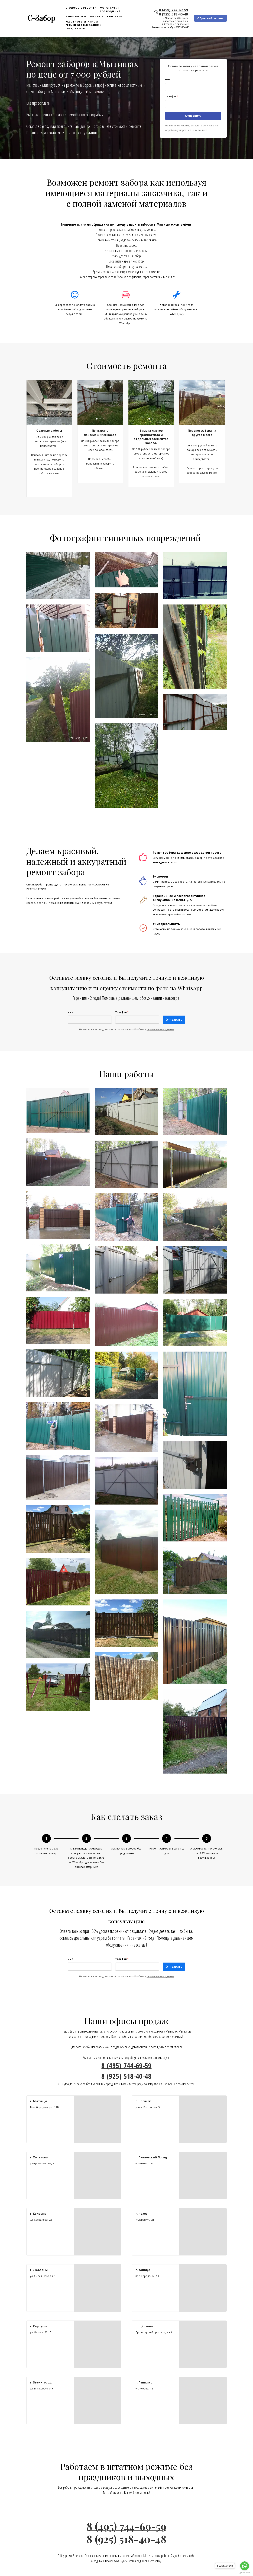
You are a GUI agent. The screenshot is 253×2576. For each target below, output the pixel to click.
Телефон (171, 96)
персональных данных (193, 130)
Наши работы (76, 16)
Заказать (96, 16)
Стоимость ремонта (81, 7)
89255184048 (182, 27)
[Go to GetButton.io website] (244, 2572)
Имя (167, 79)
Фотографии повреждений (110, 9)
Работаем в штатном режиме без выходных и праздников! (84, 25)
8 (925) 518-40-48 (126, 2539)
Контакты (114, 16)
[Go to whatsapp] (244, 2565)
